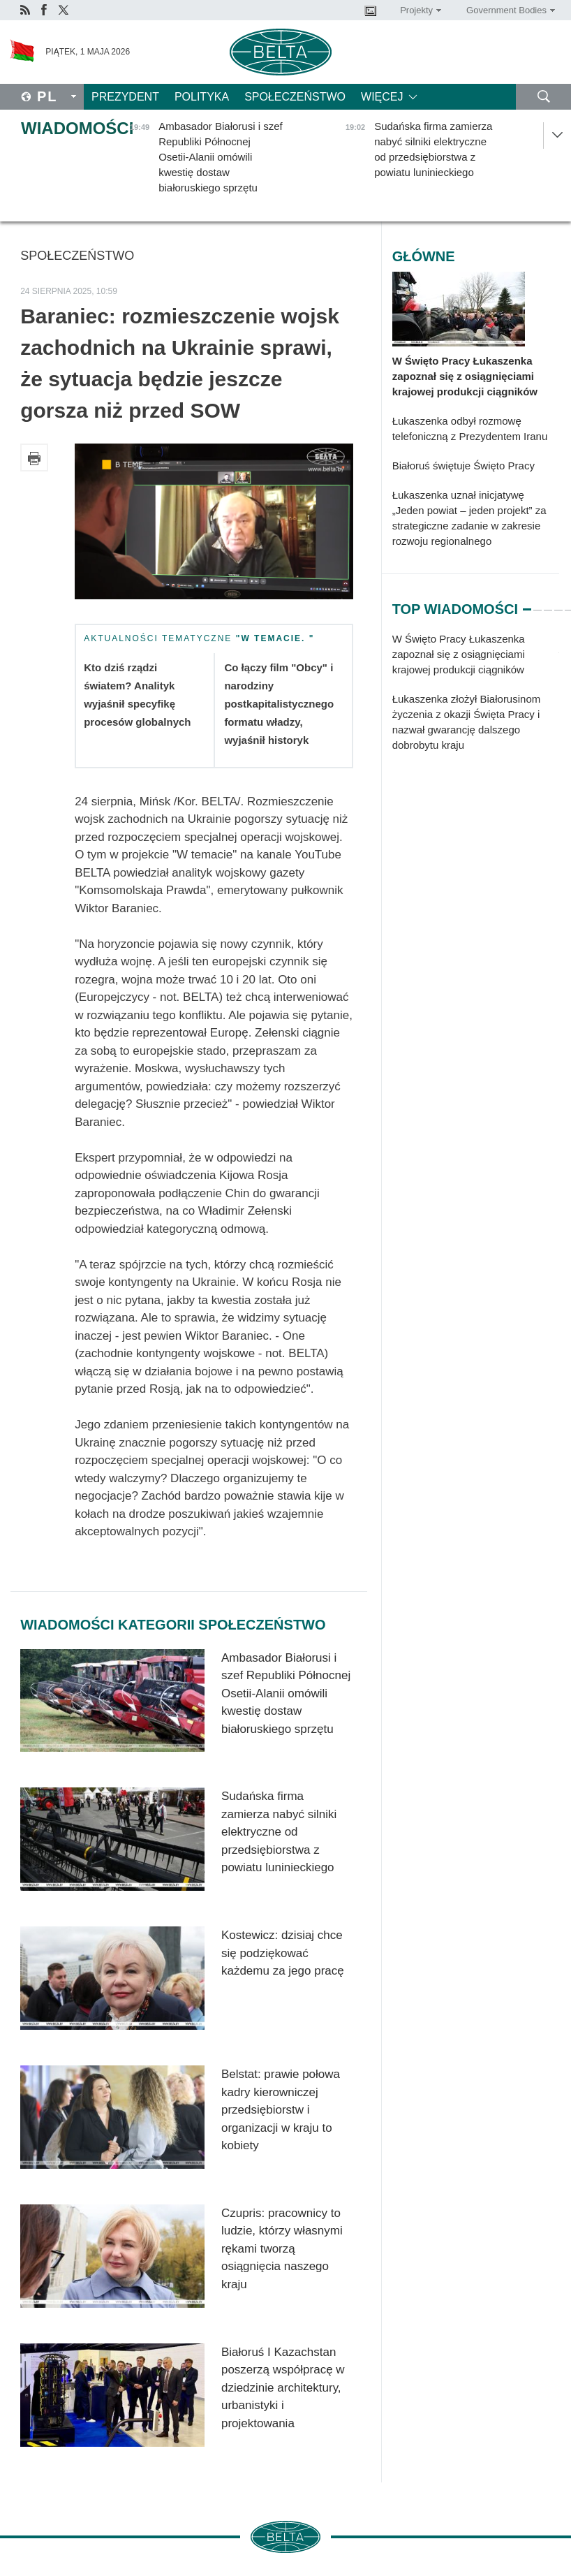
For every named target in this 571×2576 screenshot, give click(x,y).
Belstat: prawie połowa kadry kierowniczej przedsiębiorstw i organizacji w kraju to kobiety (280, 2110)
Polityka (202, 97)
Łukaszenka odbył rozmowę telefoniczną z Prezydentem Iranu (470, 428)
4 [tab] (558, 603)
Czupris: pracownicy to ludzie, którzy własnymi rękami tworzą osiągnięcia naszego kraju (282, 2249)
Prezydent (125, 97)
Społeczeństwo (295, 97)
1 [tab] (527, 603)
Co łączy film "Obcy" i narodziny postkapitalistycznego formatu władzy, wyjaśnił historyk (279, 703)
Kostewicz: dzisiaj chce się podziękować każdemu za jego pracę (282, 1953)
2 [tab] (537, 603)
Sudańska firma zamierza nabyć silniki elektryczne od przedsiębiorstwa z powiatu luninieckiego (278, 1832)
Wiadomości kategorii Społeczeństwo (172, 1625)
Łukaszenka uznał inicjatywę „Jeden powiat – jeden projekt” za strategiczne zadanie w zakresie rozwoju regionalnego (469, 518)
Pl (47, 96)
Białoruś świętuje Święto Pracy (463, 465)
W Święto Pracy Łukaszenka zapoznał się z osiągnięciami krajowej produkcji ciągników (464, 376)
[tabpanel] (475, 699)
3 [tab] (548, 603)
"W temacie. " (275, 638)
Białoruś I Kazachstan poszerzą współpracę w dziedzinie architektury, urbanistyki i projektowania (283, 2388)
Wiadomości (77, 128)
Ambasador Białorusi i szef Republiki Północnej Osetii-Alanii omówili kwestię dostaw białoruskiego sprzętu (285, 1693)
